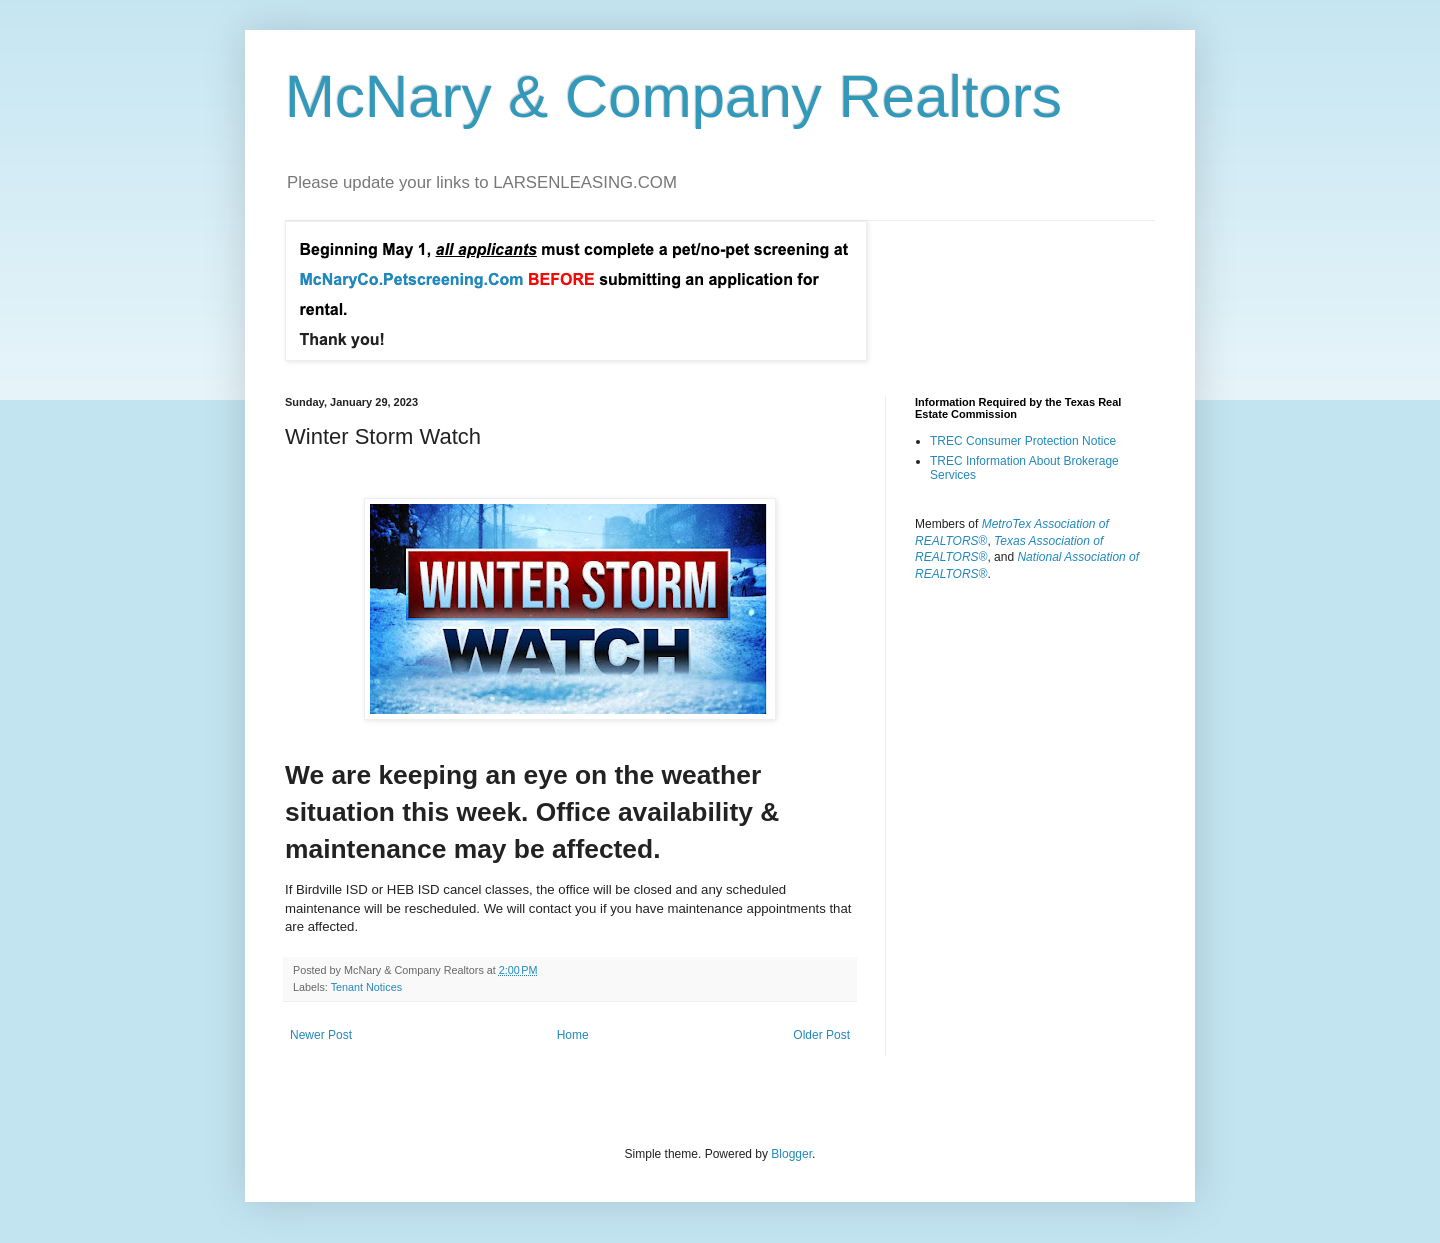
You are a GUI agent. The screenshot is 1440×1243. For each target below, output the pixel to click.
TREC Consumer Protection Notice (1023, 441)
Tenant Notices (366, 987)
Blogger (791, 1154)
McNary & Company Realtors (673, 96)
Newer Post (321, 1035)
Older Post (821, 1035)
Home (573, 1035)
